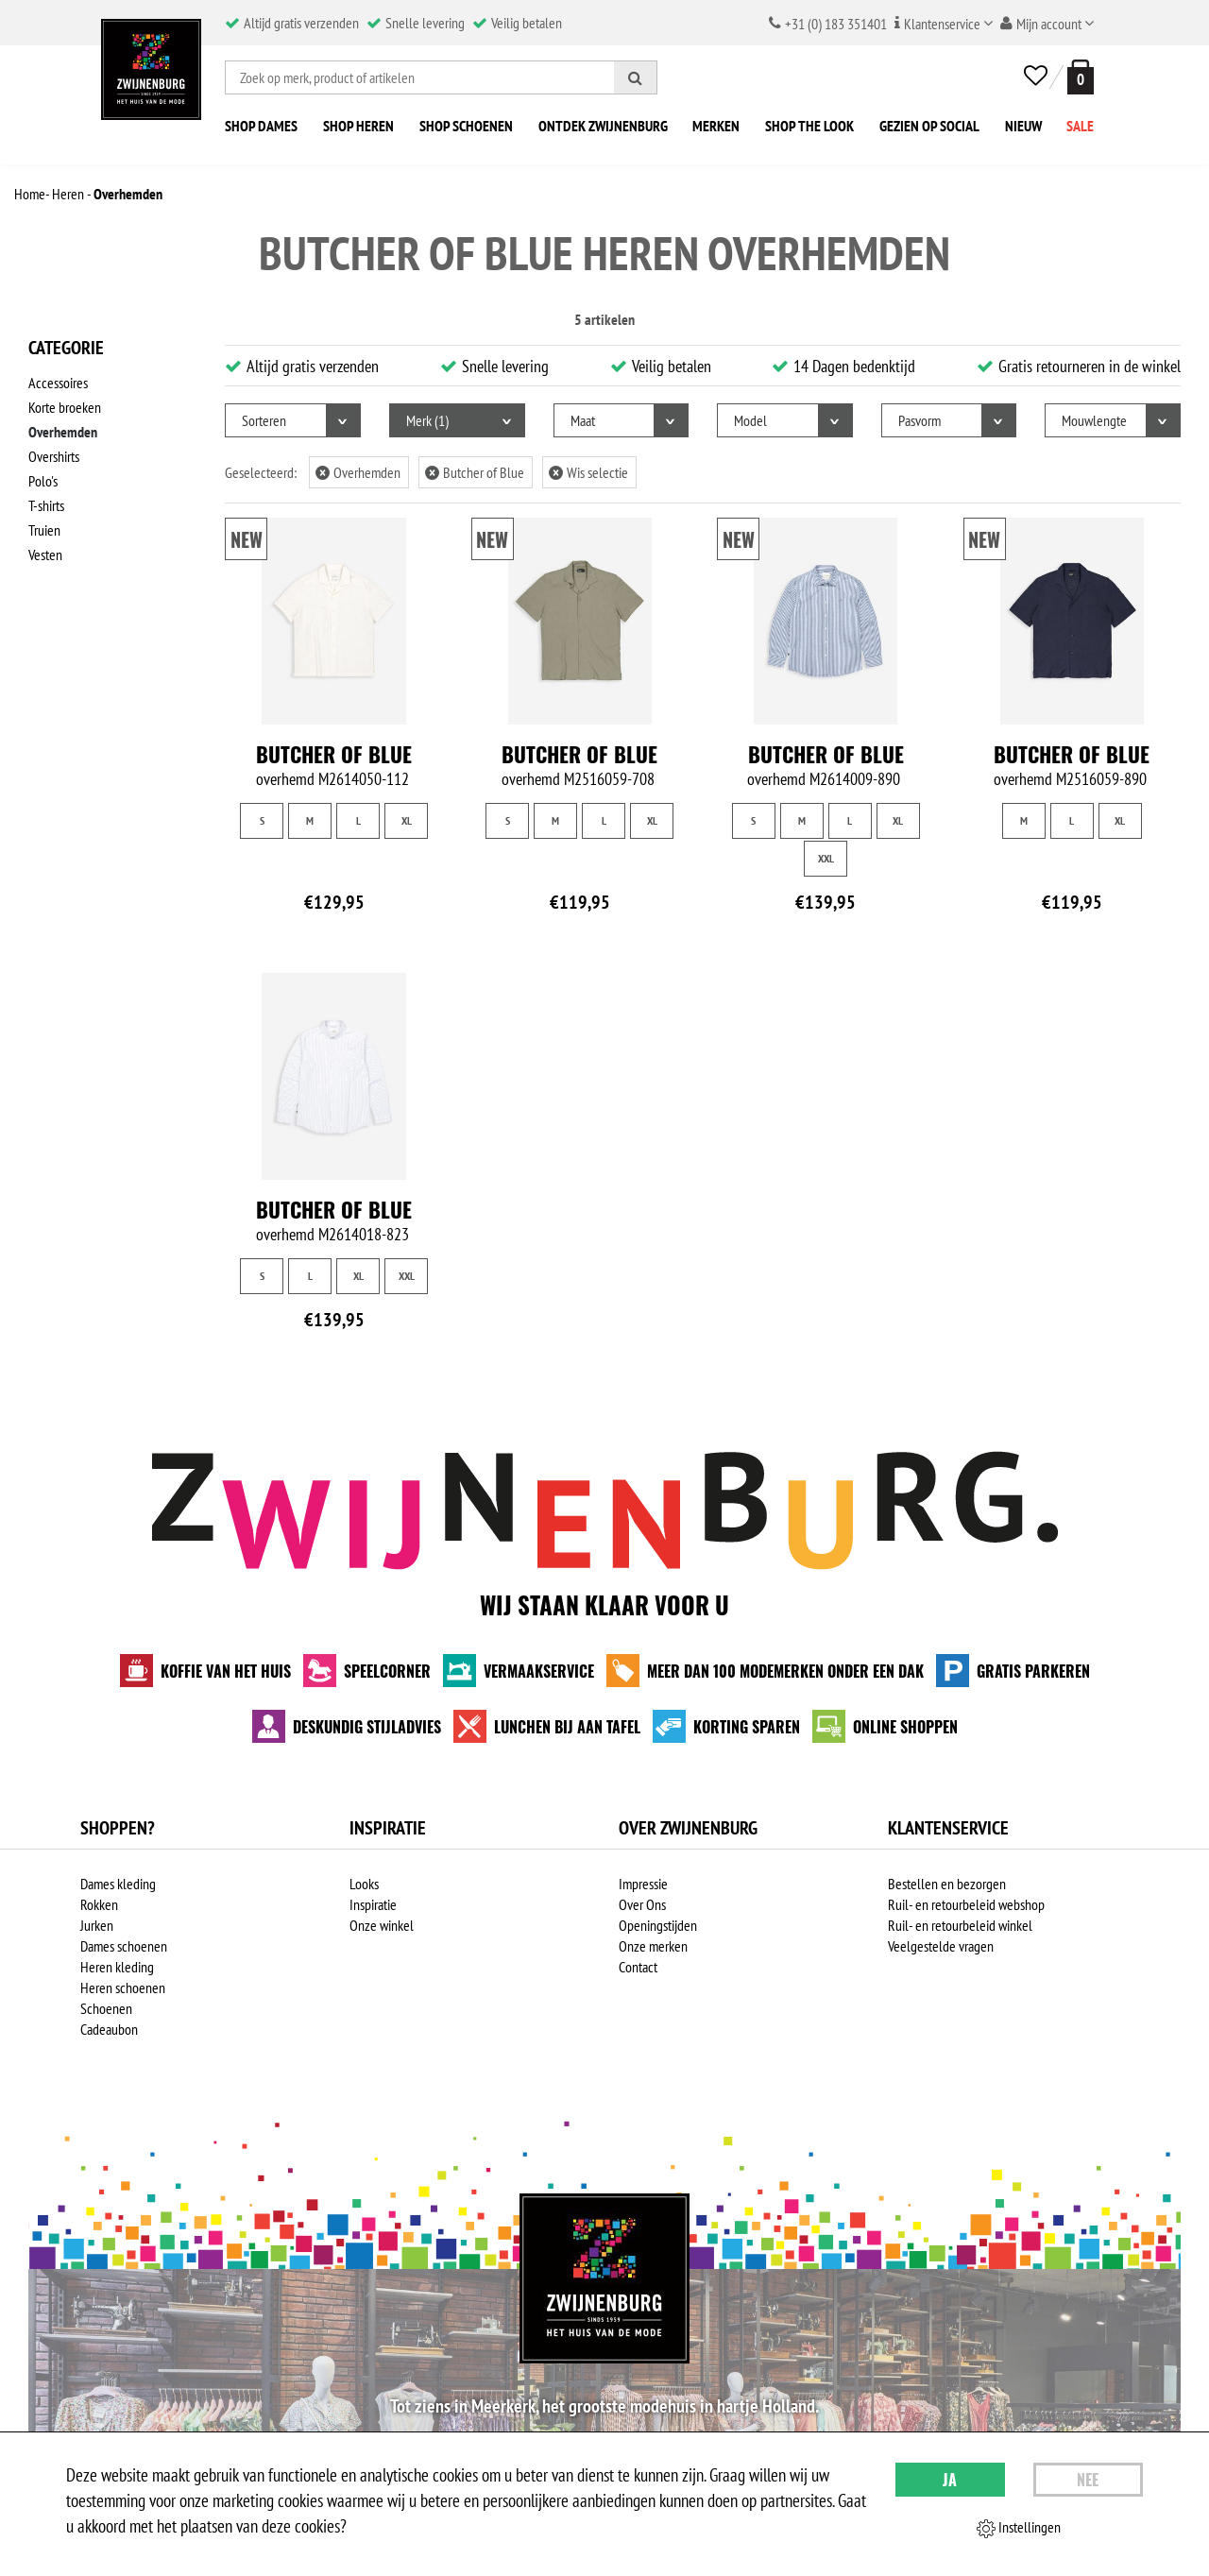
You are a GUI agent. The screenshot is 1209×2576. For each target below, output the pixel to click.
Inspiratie (373, 1904)
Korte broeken (64, 407)
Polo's (43, 480)
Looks (364, 1883)
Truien (44, 529)
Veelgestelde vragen (941, 1945)
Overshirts (53, 456)
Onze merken (653, 1945)
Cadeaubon (109, 2029)
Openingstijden (658, 1925)
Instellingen (1019, 2527)
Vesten (45, 554)
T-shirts (46, 505)
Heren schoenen (122, 1987)
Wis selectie (588, 472)
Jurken (96, 1925)
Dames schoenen (123, 1945)
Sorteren (264, 420)
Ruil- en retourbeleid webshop (966, 1904)
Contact (638, 1966)
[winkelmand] (1077, 77)
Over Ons (642, 1904)
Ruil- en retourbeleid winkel (960, 1925)
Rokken (99, 1904)
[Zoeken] (635, 77)
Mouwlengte (1094, 420)
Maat (582, 420)
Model (750, 420)
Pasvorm (919, 420)
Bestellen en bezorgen (947, 1883)
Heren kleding (117, 1966)
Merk (427, 420)
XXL (826, 858)
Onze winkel (381, 1925)
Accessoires (58, 382)
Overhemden (62, 431)
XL (406, 820)
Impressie (643, 1883)
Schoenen (106, 2008)
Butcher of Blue (474, 472)
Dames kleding (118, 1883)
